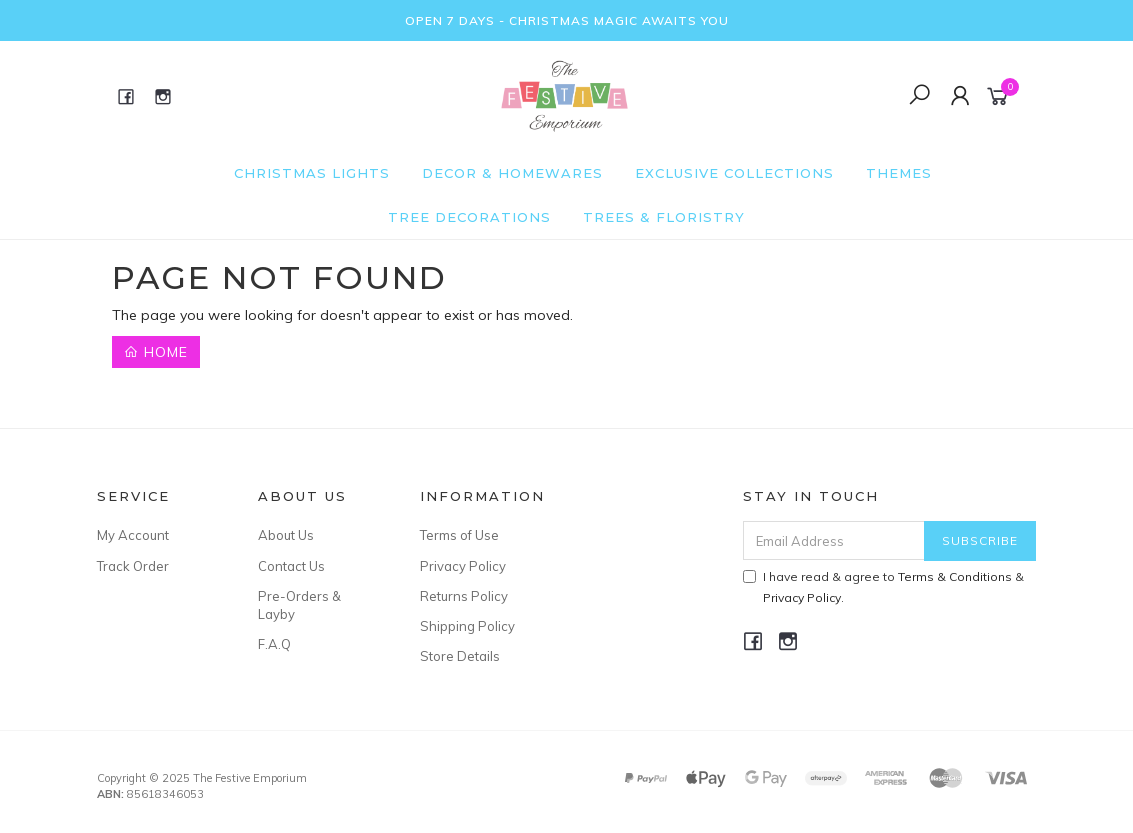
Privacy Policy (463, 566)
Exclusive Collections (734, 173)
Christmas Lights (312, 173)
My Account (133, 535)
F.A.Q (274, 644)
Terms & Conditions (955, 576)
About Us (286, 535)
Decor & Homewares (512, 173)
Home (156, 352)
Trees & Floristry (664, 217)
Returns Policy (464, 596)
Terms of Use (459, 535)
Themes (899, 173)
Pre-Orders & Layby (299, 605)
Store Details (460, 656)
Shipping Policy (467, 626)
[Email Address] (834, 540)
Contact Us (291, 566)
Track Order (133, 566)
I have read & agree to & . (883, 587)
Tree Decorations (469, 217)
